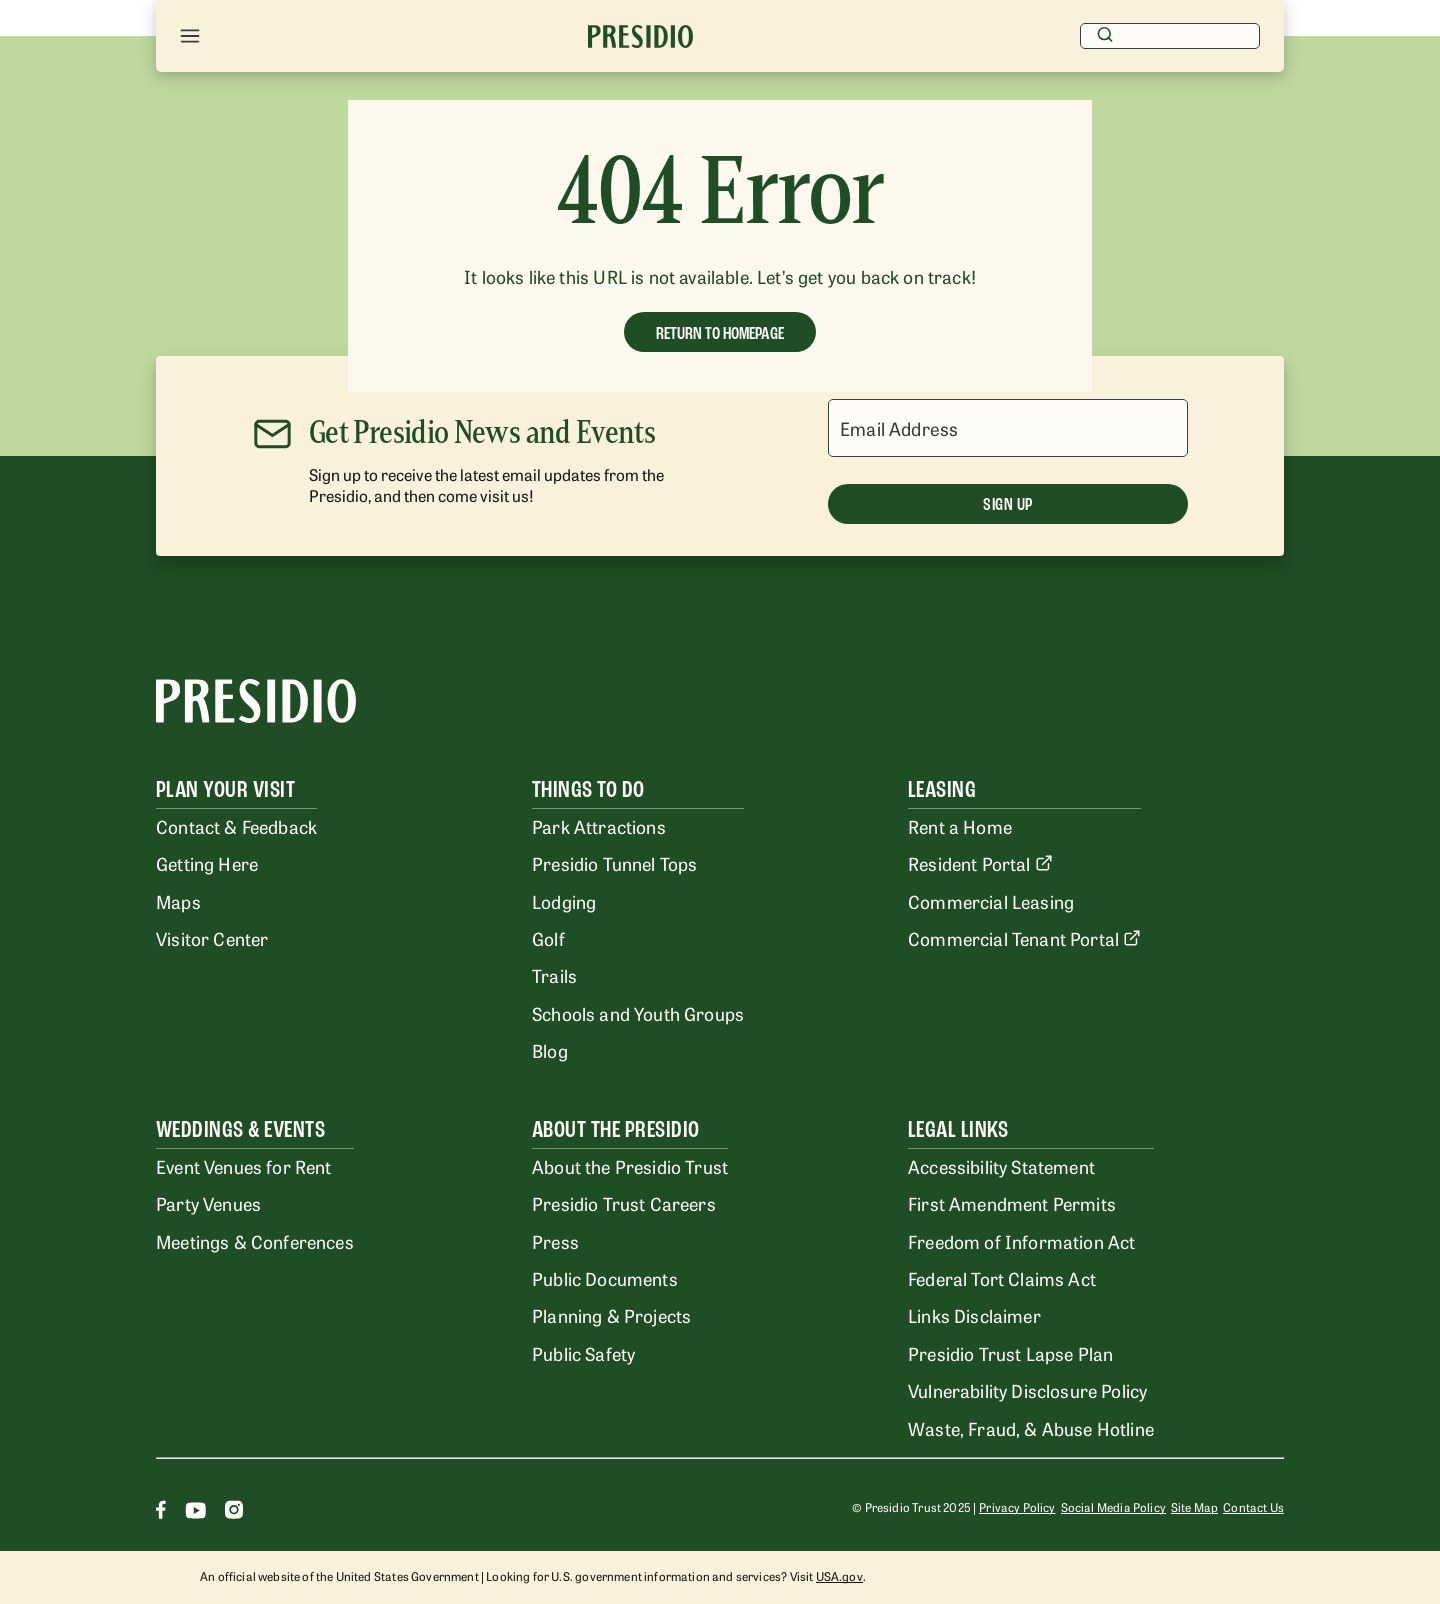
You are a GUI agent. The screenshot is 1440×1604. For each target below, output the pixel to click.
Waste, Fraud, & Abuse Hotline (1031, 1428)
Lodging (564, 901)
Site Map (1194, 1507)
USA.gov (839, 1576)
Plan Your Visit (225, 789)
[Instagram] (234, 1512)
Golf (548, 938)
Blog (550, 1050)
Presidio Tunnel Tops (614, 863)
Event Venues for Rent (244, 1166)
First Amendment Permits (1012, 1203)
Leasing (942, 789)
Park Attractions (599, 826)
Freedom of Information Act (1021, 1241)
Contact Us (1253, 1507)
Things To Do (588, 789)
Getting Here (207, 863)
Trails (554, 975)
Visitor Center (212, 938)
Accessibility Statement (1001, 1166)
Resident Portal (980, 863)
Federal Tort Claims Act (1002, 1278)
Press (555, 1241)
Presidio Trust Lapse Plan (1010, 1353)
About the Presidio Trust (630, 1166)
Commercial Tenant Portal (1024, 938)
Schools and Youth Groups (638, 1013)
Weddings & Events (240, 1129)
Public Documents (605, 1278)
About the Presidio (616, 1129)
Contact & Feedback (236, 826)
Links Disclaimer (974, 1315)
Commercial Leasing (991, 901)
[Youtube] (195, 1512)
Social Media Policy (1113, 1507)
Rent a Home (960, 826)
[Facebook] (161, 1512)
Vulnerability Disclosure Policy (1027, 1390)
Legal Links (958, 1129)
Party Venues (208, 1203)
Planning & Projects (611, 1315)
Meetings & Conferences (255, 1241)
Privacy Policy (1017, 1507)
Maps (178, 901)
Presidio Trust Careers (624, 1203)
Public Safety (583, 1353)
